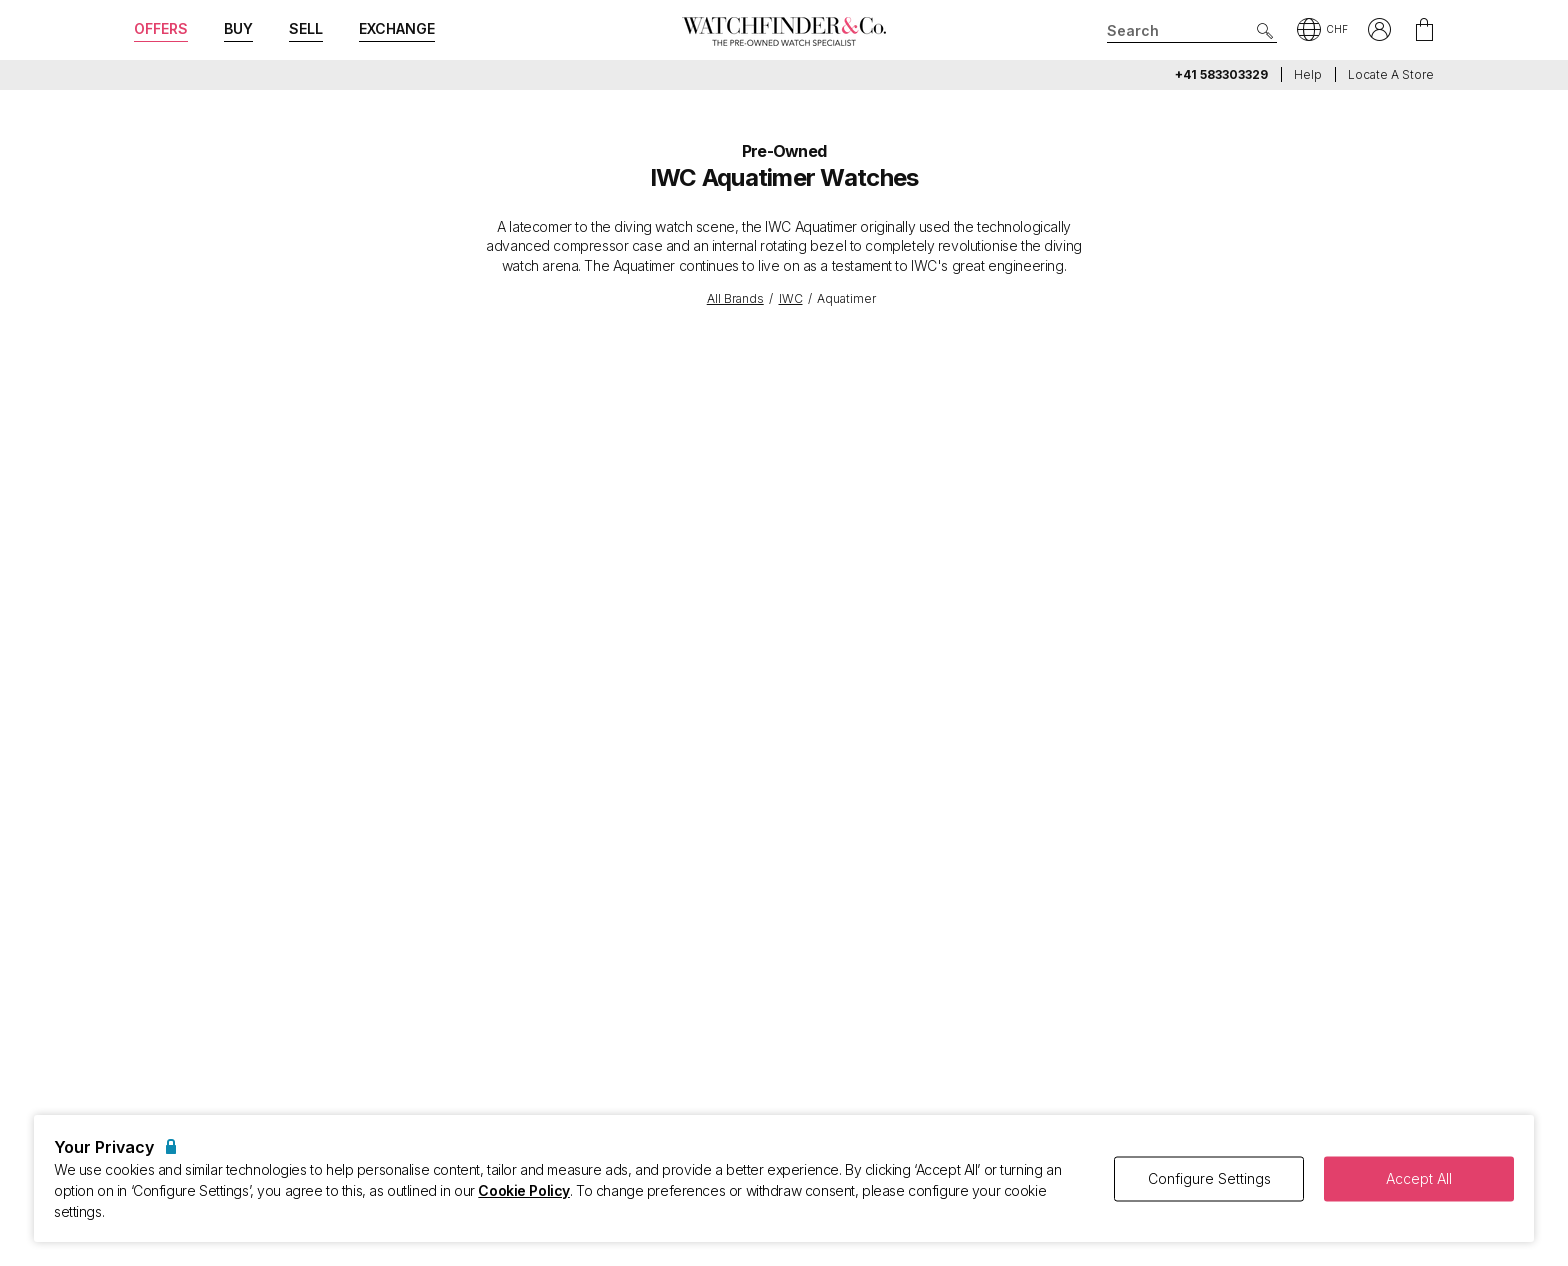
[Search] (1192, 31)
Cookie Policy (524, 1190)
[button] (1322, 31)
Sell (306, 28)
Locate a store (1391, 74)
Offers (161, 28)
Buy (238, 28)
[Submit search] (1265, 31)
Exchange (397, 28)
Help (1308, 74)
